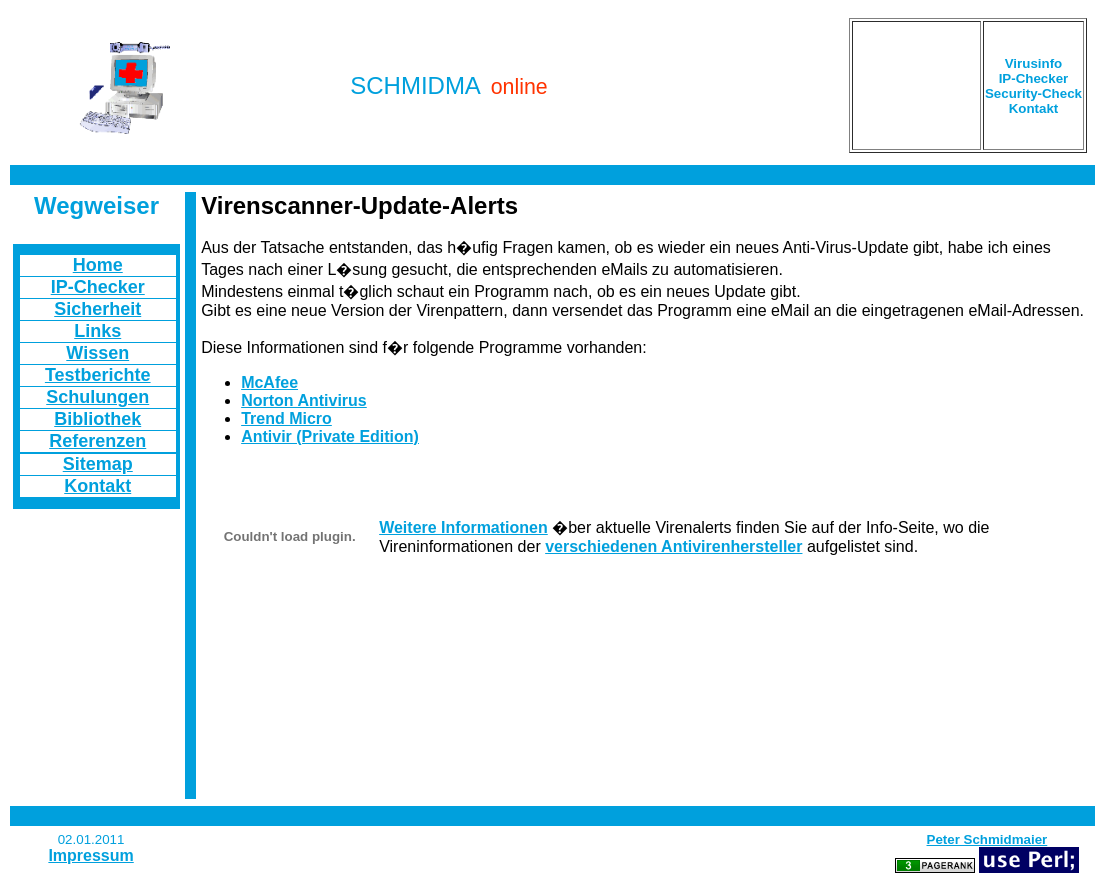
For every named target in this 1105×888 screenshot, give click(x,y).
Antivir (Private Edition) (330, 436)
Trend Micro (286, 418)
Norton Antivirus (304, 400)
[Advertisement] (916, 85)
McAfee (269, 382)
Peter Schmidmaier (987, 839)
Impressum (90, 855)
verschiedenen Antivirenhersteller (673, 546)
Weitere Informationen (463, 527)
